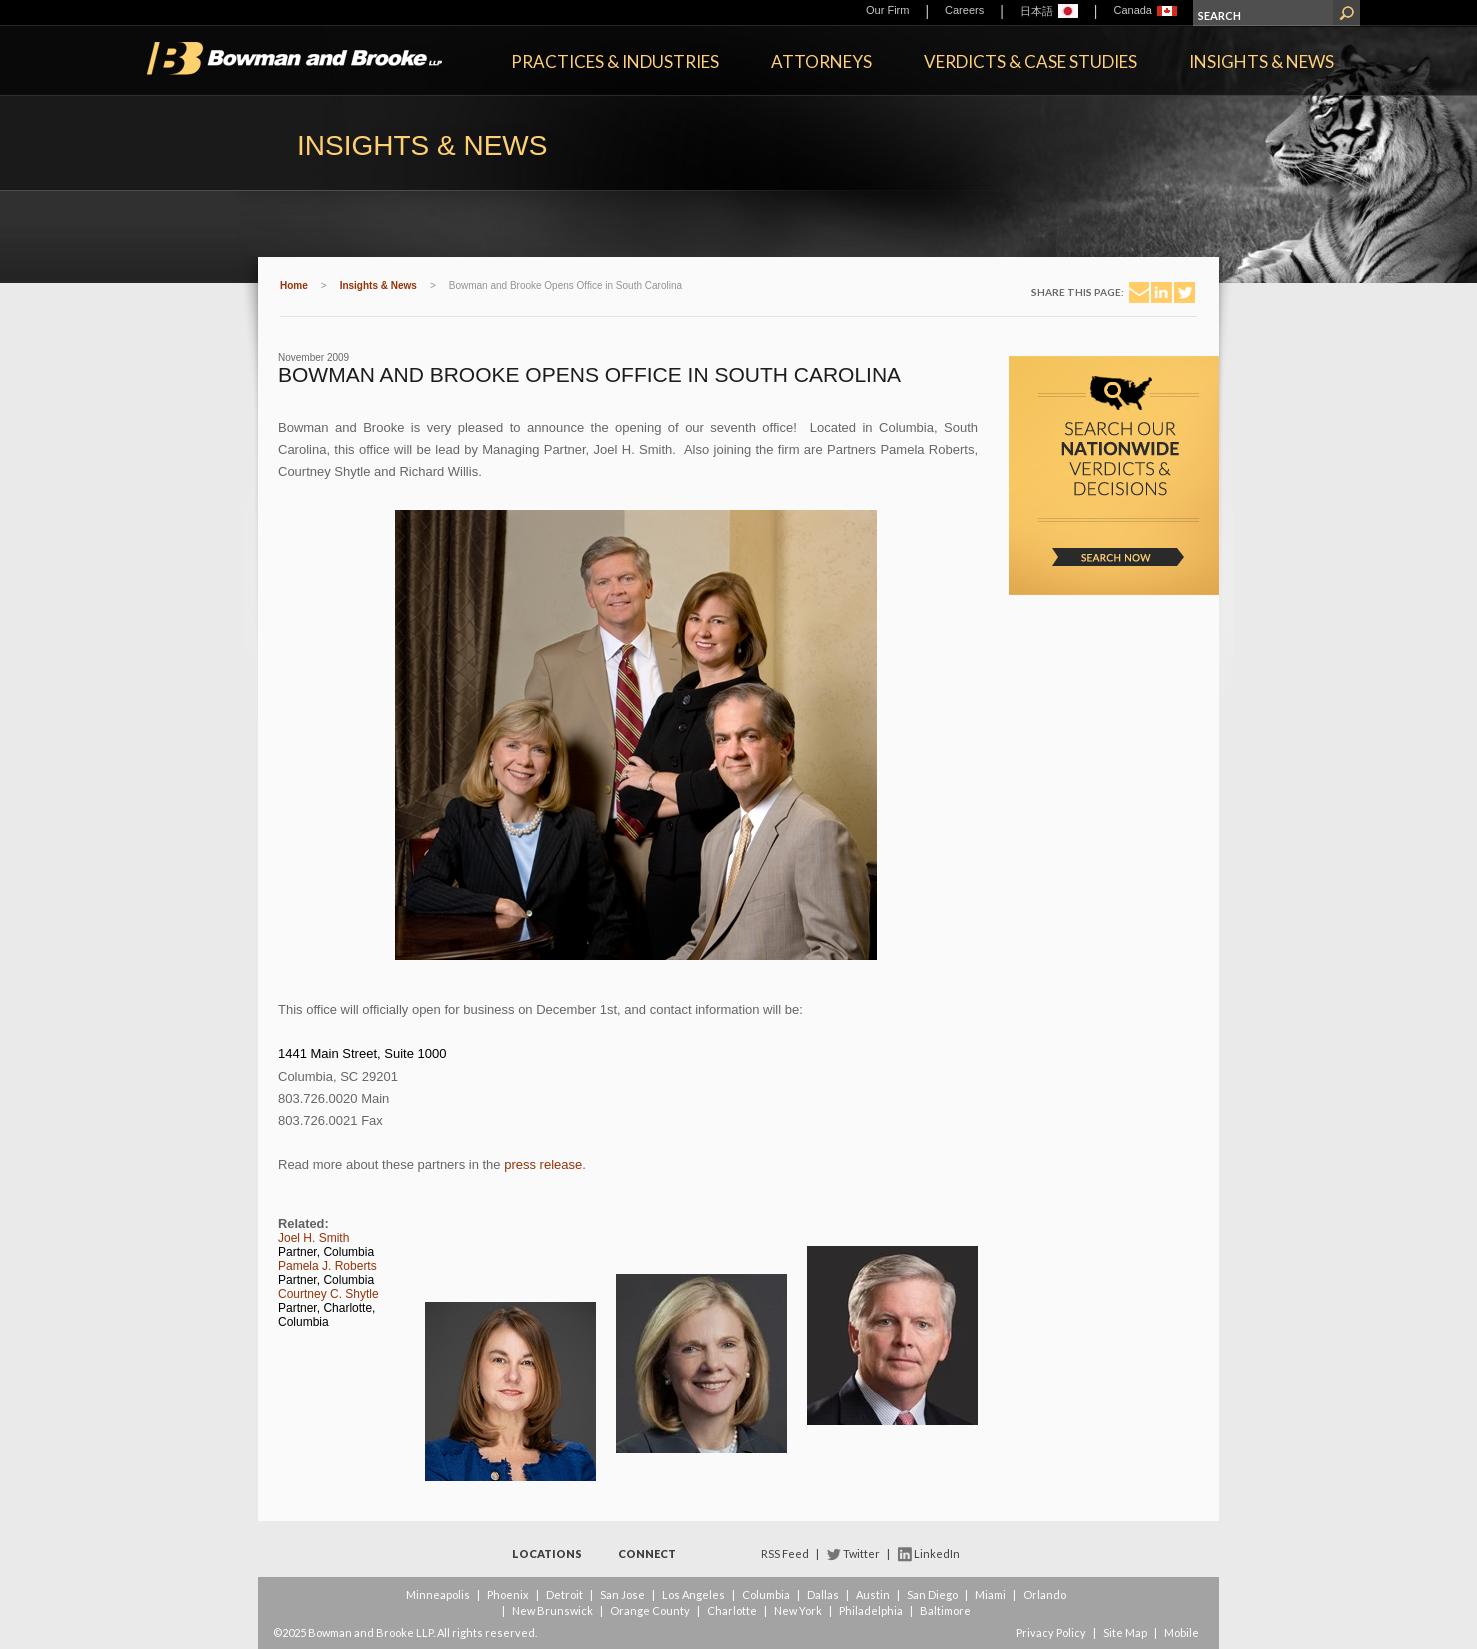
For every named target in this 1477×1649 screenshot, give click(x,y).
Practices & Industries (615, 61)
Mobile (1181, 1632)
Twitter (861, 1553)
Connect (647, 1553)
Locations (547, 1553)
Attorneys (821, 61)
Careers (964, 10)
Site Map (1125, 1632)
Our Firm (887, 10)
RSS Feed (785, 1553)
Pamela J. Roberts (327, 1266)
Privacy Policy (1051, 1632)
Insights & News (1261, 61)
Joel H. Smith (313, 1238)
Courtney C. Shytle (328, 1294)
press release (543, 1164)
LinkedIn (937, 1553)
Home (294, 285)
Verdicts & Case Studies (1030, 61)
